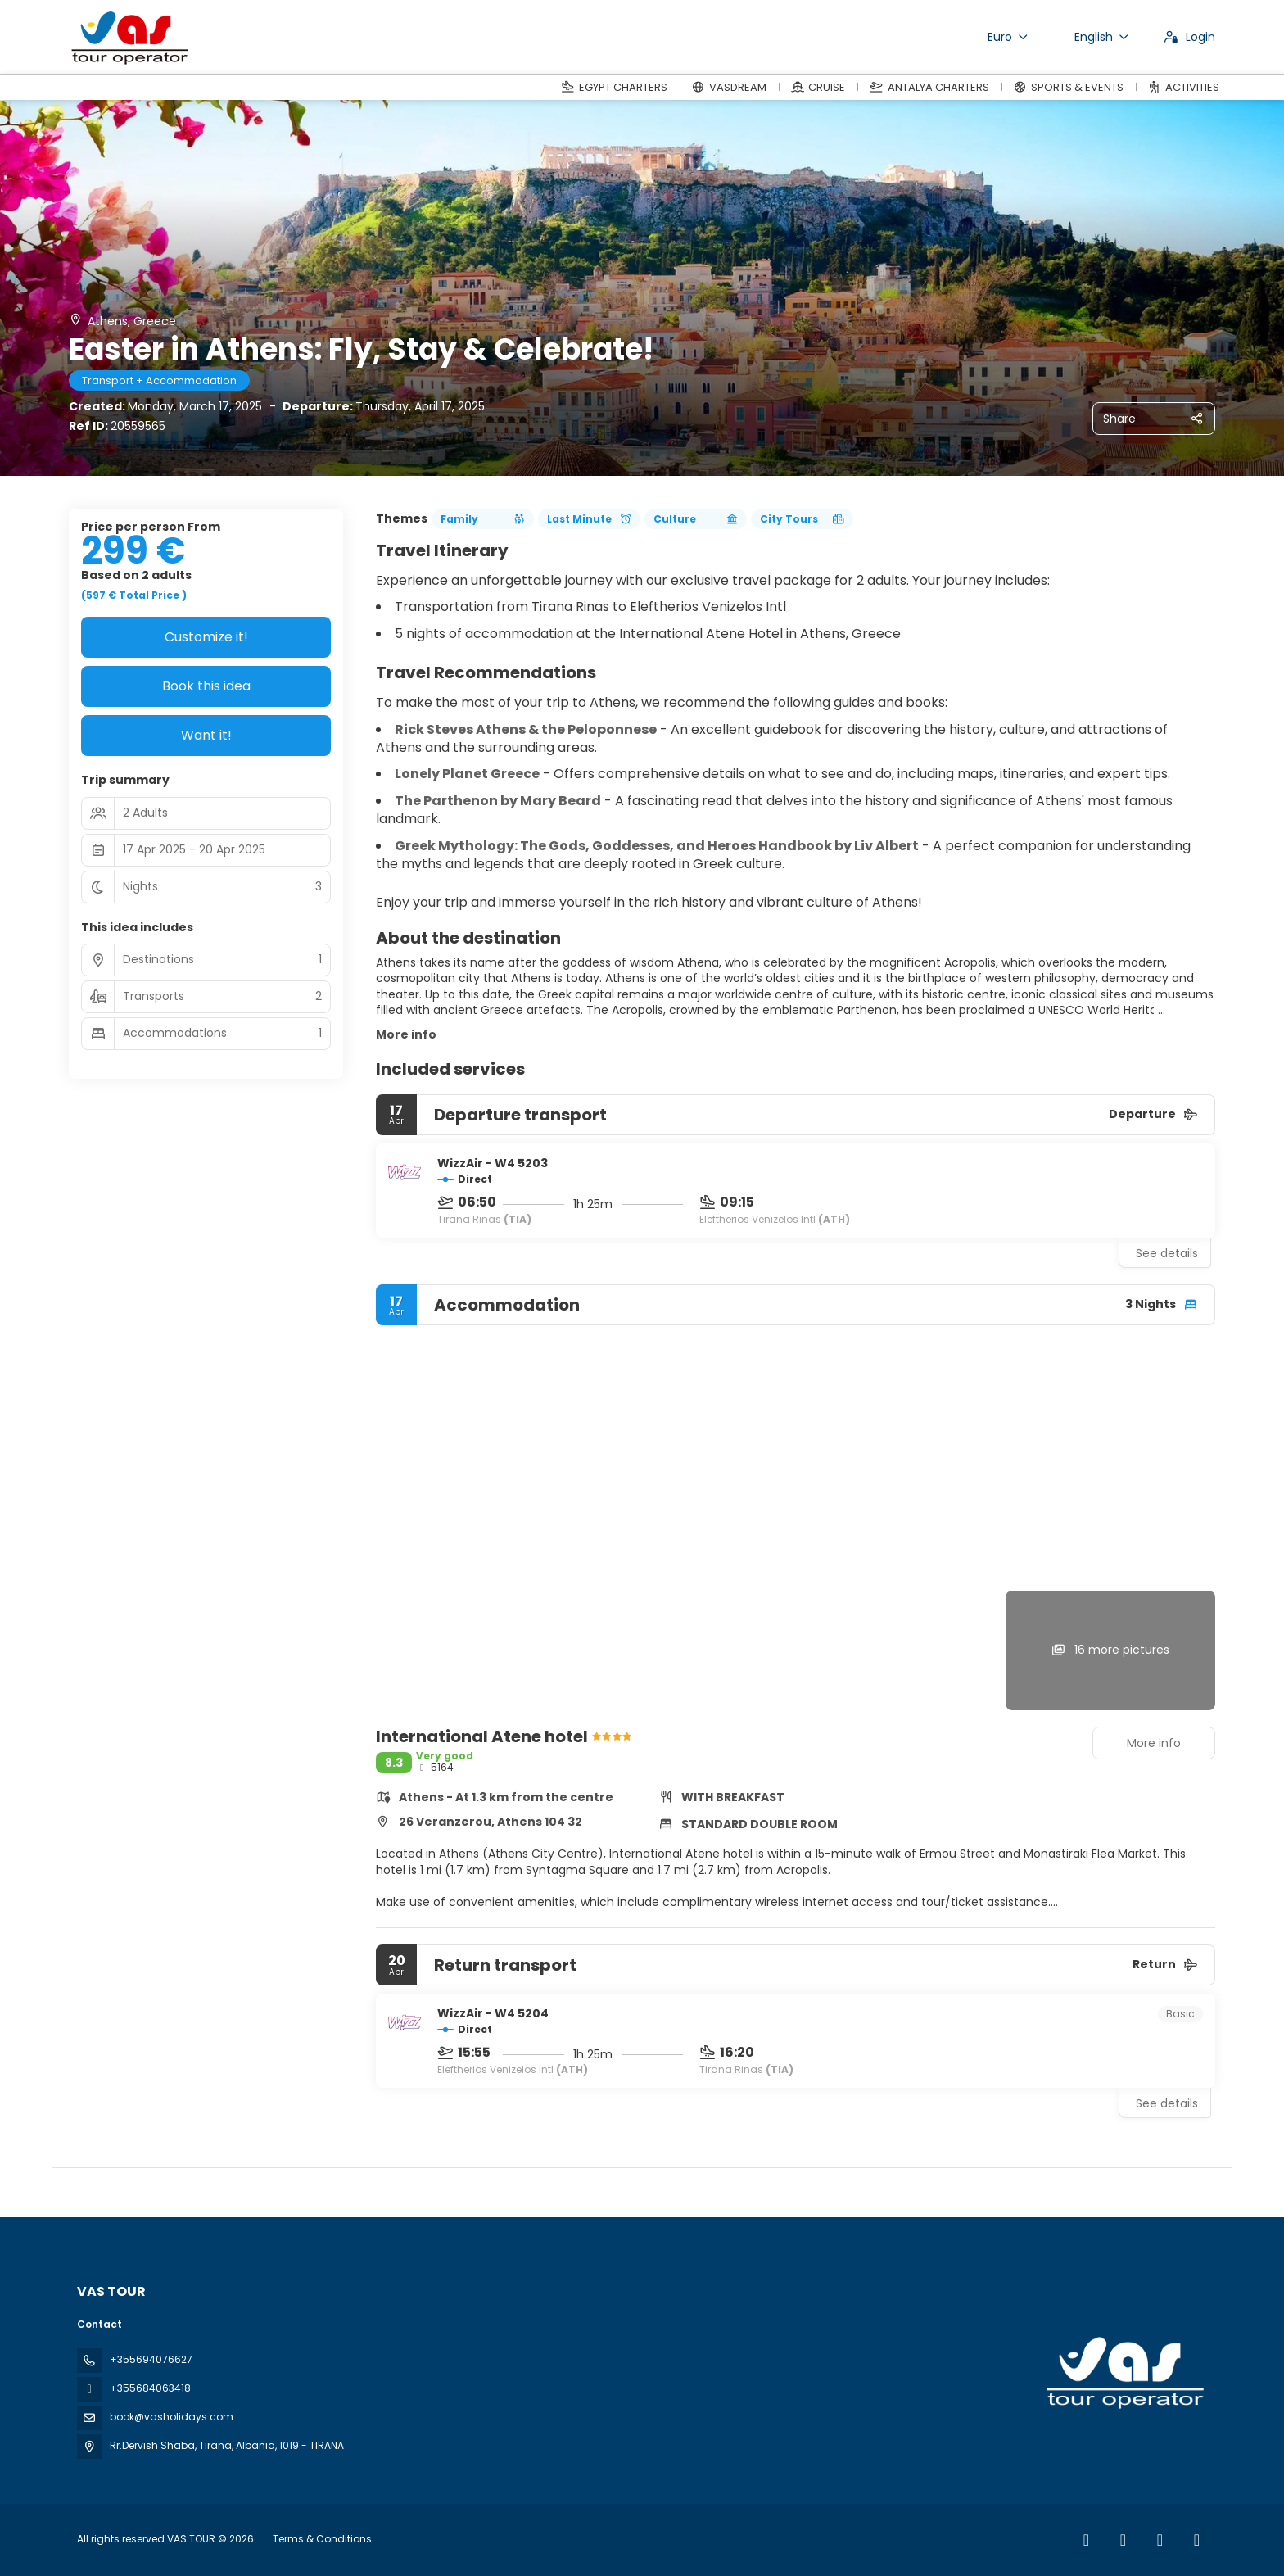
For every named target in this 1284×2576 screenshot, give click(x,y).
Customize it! (206, 636)
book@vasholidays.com (171, 2417)
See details (1167, 1253)
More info (406, 1034)
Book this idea (206, 686)
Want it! (206, 735)
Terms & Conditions (322, 2539)
